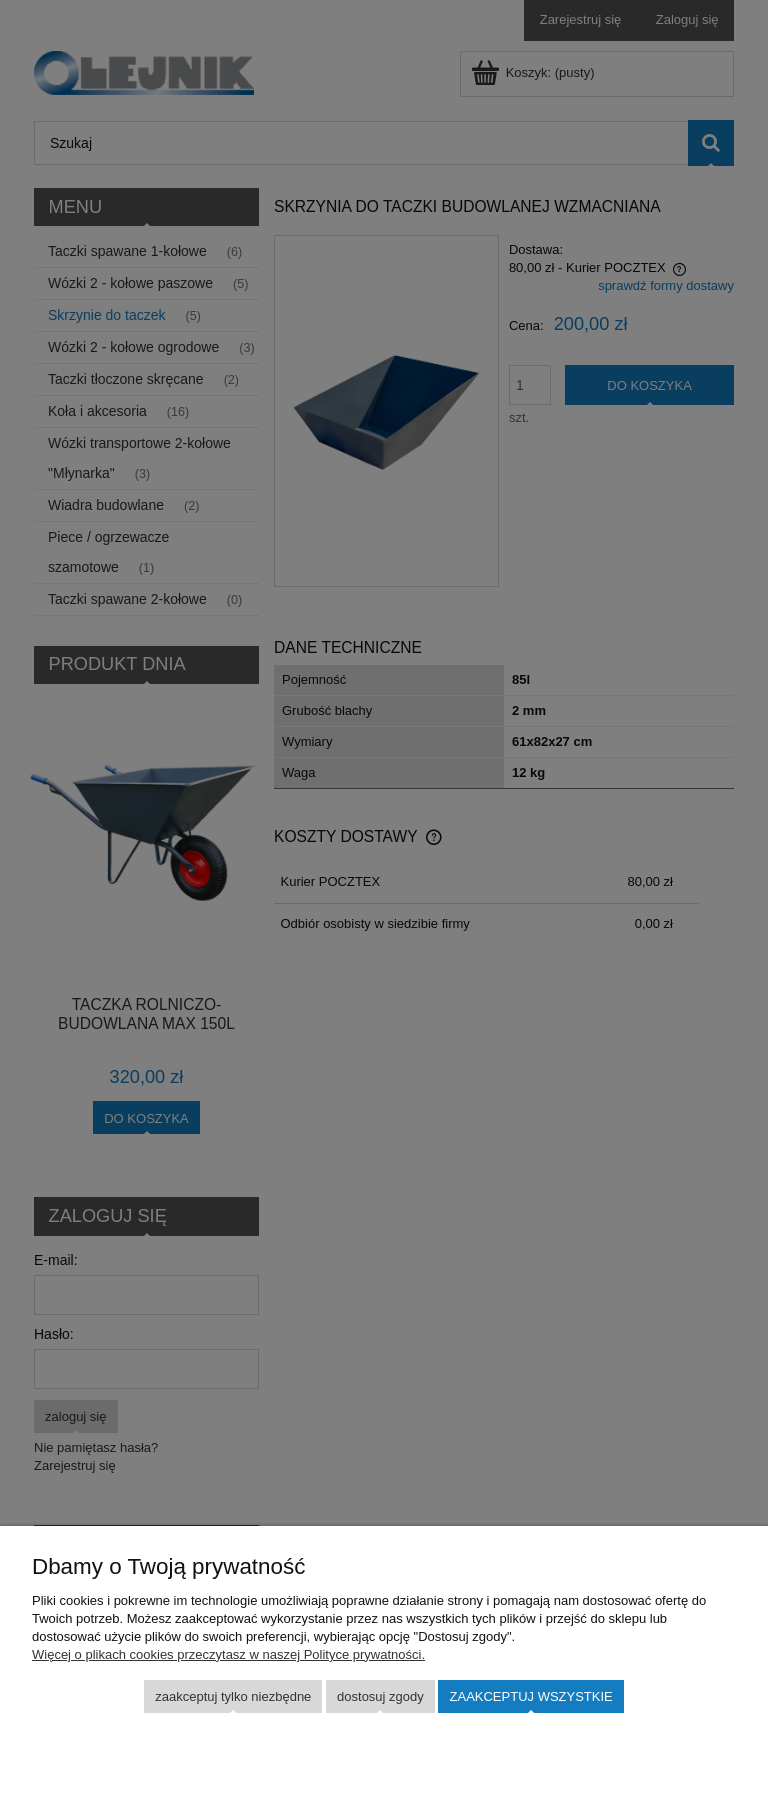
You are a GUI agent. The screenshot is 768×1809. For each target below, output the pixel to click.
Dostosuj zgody (380, 1696)
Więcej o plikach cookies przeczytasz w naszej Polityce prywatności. (228, 1654)
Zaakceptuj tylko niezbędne (233, 1696)
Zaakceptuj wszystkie (531, 1696)
